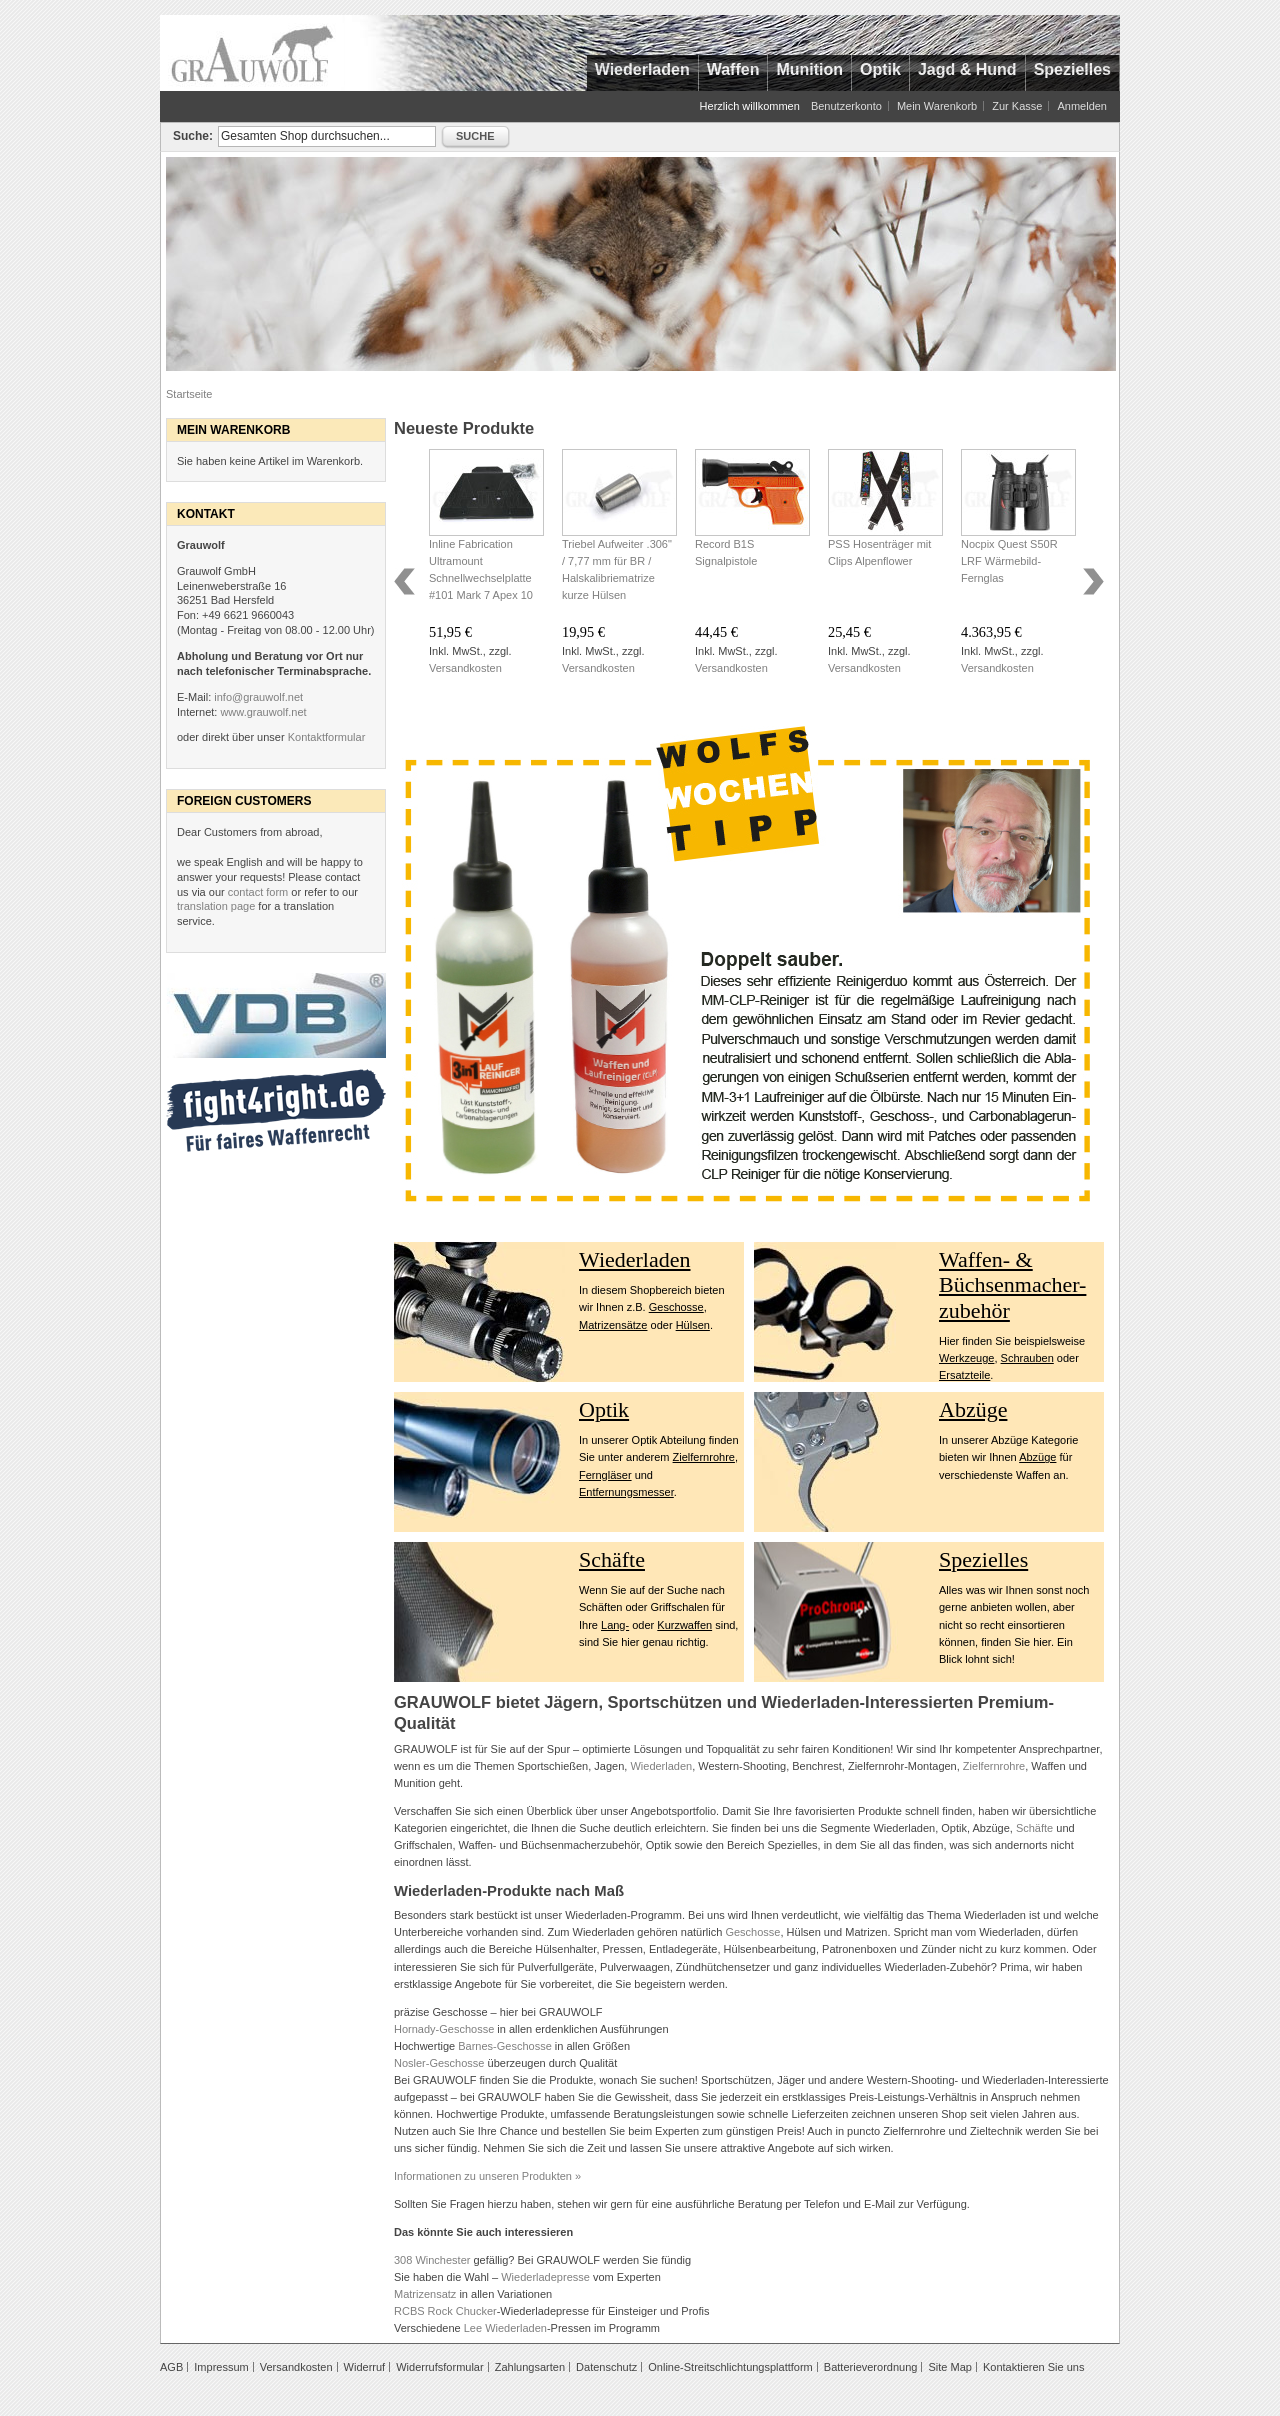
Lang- (615, 1625)
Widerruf (365, 2367)
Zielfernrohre (704, 1457)
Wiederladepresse (545, 2277)
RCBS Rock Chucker (445, 2311)
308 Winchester (432, 2260)
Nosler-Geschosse (439, 2063)
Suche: (193, 136)
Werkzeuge (966, 1358)
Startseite (189, 394)
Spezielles (983, 1559)
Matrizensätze (613, 1325)
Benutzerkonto (846, 106)
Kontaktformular (327, 737)
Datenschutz (606, 2367)
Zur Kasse (1017, 106)
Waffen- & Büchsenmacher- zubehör (1012, 1285)
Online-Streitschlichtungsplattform (730, 2367)
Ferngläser (605, 1475)
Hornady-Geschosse (444, 2029)
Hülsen (693, 1325)
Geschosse (676, 1307)
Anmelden (1082, 106)
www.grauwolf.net (263, 712)
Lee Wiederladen (505, 2328)
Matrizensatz (425, 2294)
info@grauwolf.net (258, 697)
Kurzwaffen (684, 1625)
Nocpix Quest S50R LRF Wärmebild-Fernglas (1009, 561)
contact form (258, 892)
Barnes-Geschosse (505, 2046)
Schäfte (612, 1559)
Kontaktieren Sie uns (1034, 2367)
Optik (604, 1409)
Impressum (221, 2367)
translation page (216, 906)
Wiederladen (635, 1259)
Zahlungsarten (530, 2367)
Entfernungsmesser (626, 1492)
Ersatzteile (964, 1375)
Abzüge (973, 1409)
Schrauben (1027, 1358)
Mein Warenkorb (937, 106)
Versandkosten (465, 668)
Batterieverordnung (871, 2367)
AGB (171, 2367)
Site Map (949, 2367)
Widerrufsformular (439, 2367)
